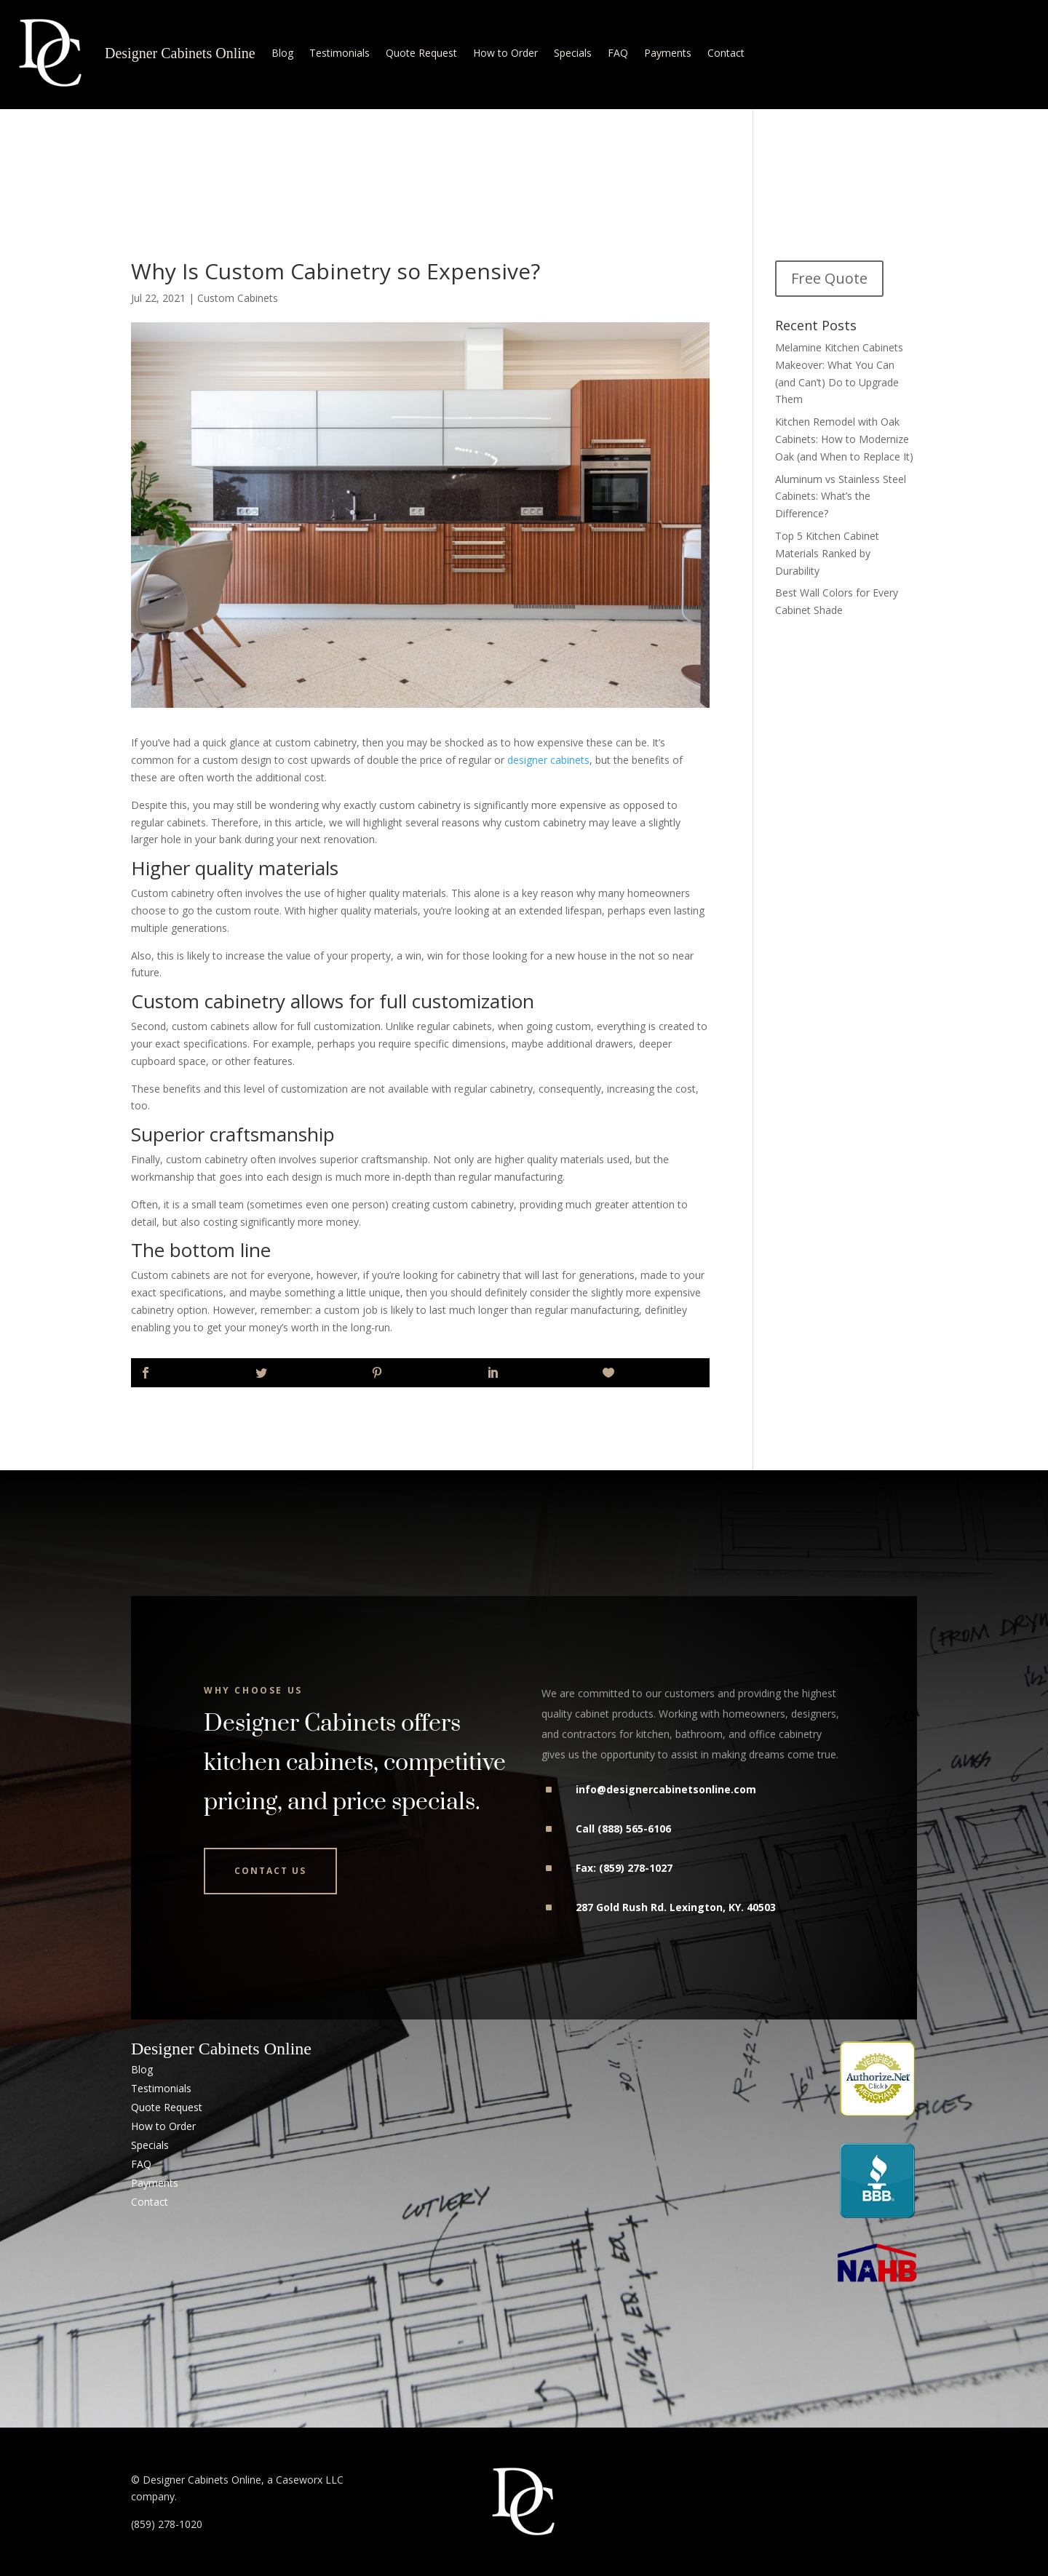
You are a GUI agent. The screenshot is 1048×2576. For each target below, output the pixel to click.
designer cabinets (548, 760)
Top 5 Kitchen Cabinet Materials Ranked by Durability (827, 553)
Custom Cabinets (237, 298)
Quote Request (421, 53)
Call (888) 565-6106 (623, 1828)
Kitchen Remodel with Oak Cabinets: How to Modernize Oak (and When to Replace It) (844, 439)
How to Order (505, 53)
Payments (667, 53)
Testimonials (339, 53)
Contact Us (270, 1871)
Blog (282, 53)
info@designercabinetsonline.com (666, 1789)
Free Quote (829, 278)
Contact (726, 53)
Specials (573, 53)
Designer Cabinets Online (180, 53)
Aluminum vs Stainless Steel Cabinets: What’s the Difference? (840, 496)
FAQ (618, 53)
